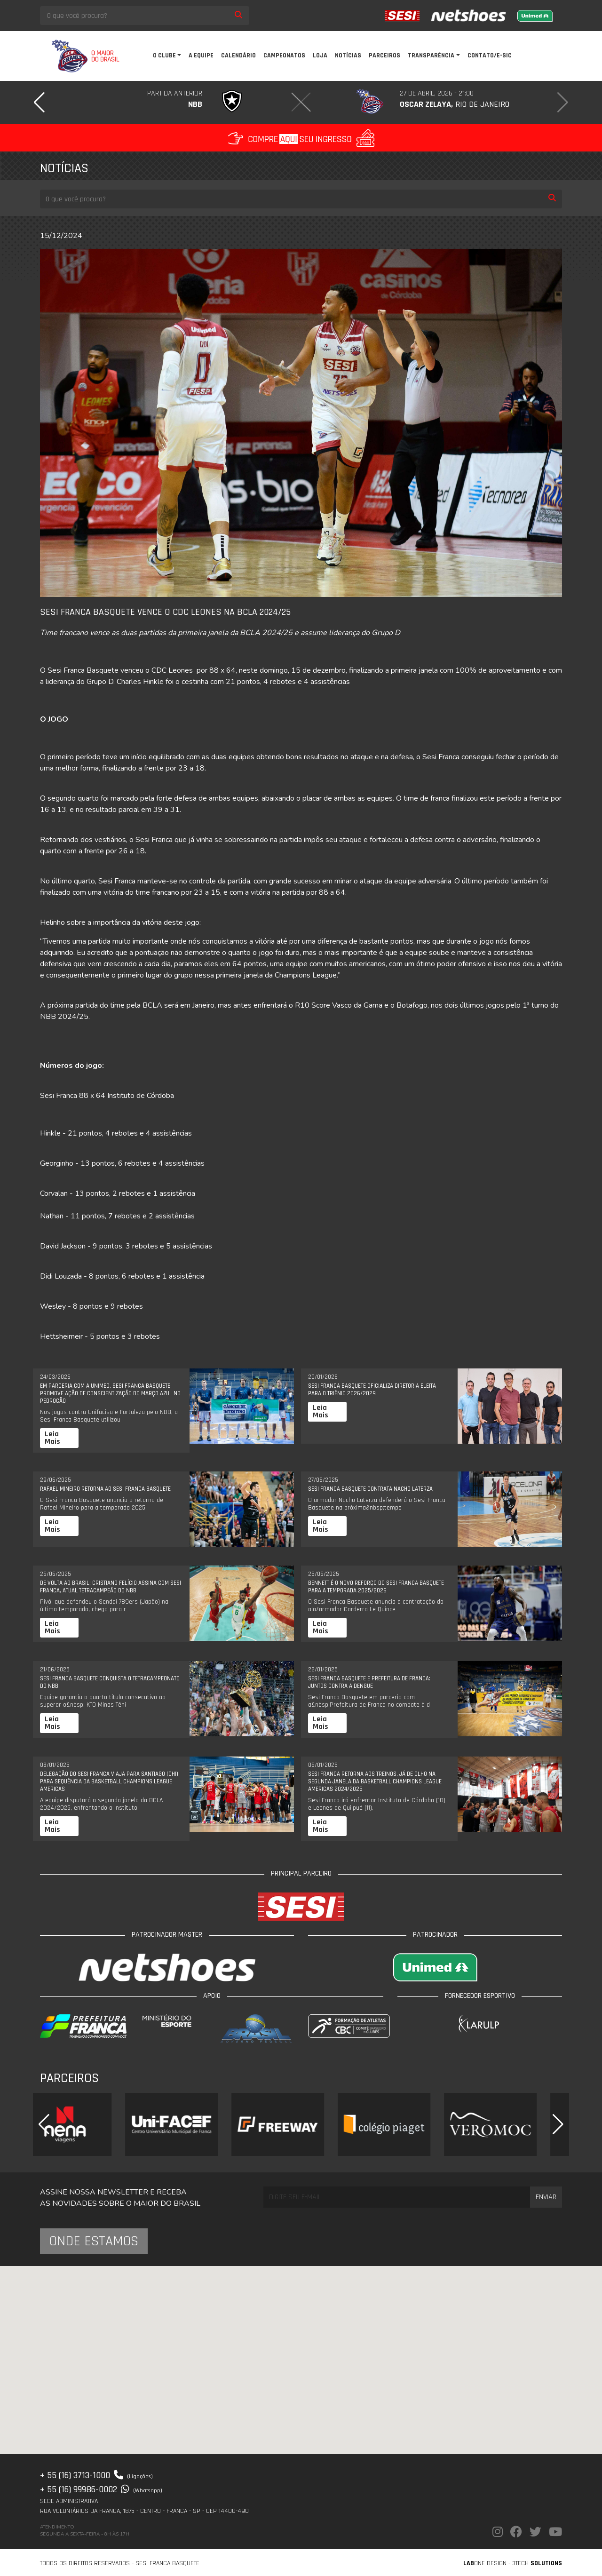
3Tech (537, 2563)
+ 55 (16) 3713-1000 (96, 2475)
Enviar (546, 2197)
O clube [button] (164, 55)
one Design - (487, 2563)
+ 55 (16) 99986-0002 (101, 2489)
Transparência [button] (431, 55)
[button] (39, 102)
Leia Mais (52, 1438)
